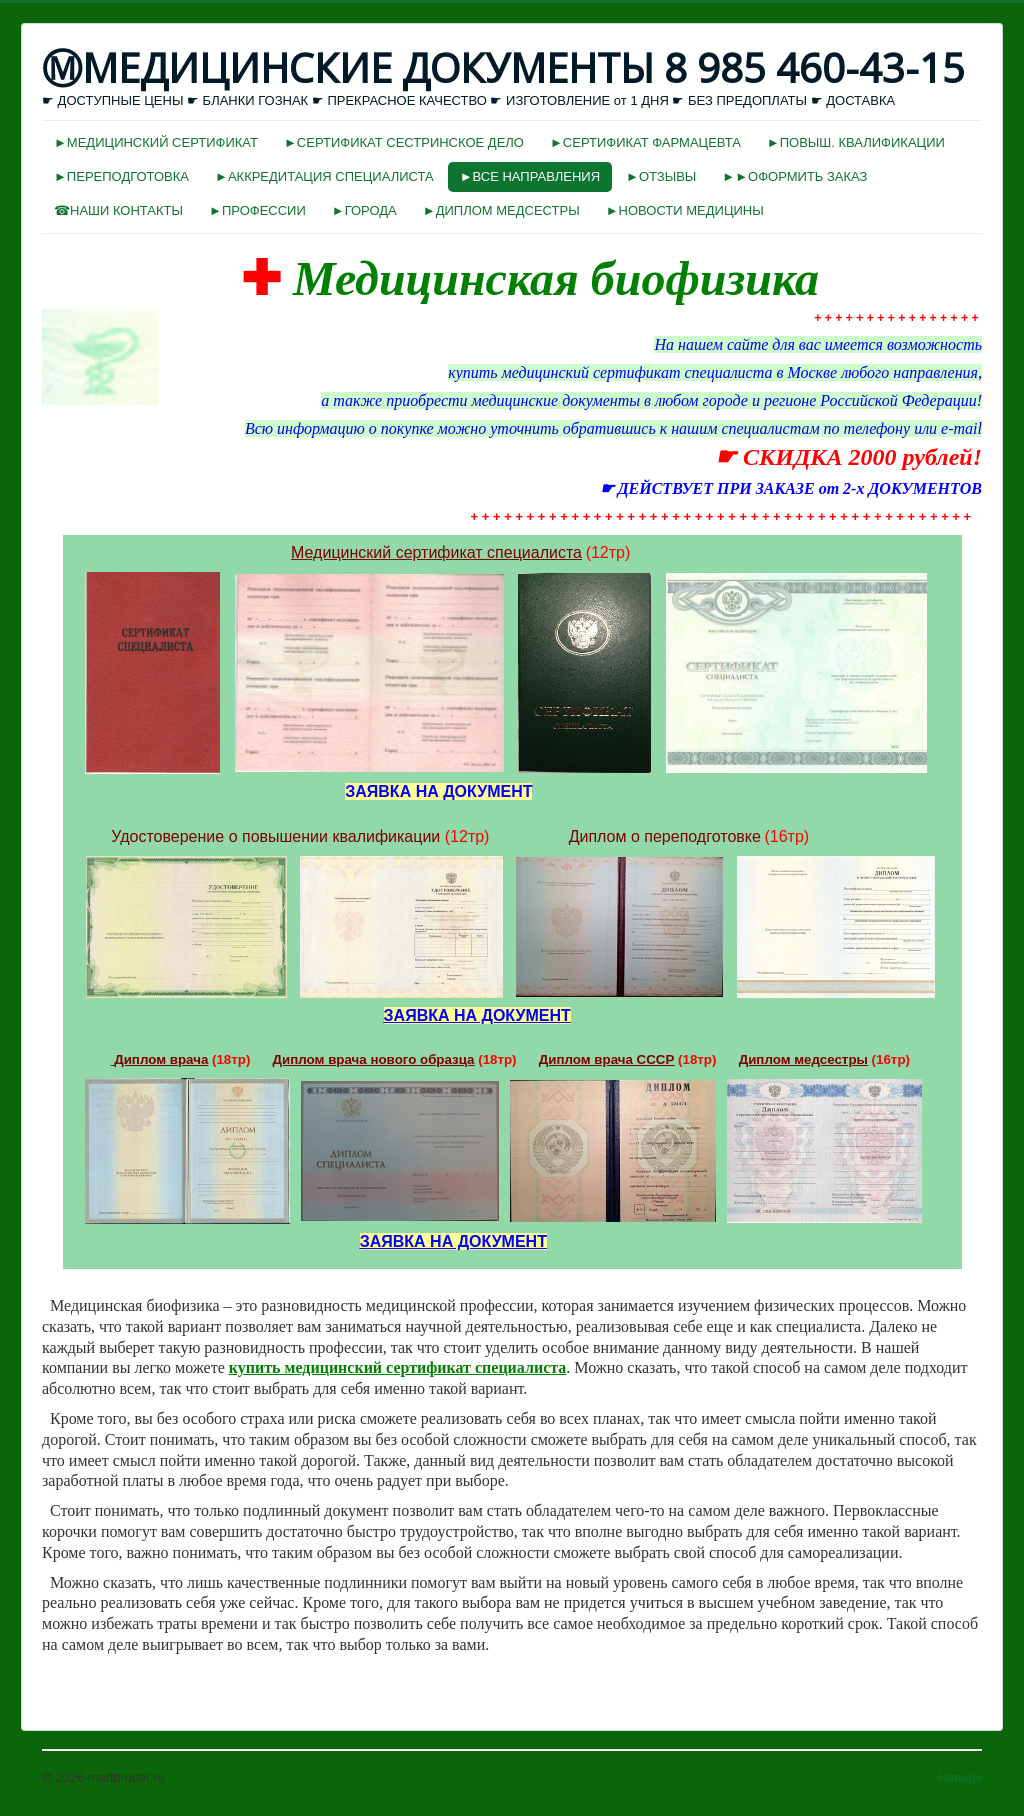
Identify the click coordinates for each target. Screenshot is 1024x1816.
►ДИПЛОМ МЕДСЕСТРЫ (501, 210)
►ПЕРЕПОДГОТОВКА (121, 176)
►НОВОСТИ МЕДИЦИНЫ (685, 210)
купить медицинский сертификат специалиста (398, 1367)
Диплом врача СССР (607, 1059)
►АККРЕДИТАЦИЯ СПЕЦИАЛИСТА (324, 176)
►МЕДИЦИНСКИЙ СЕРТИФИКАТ (156, 142)
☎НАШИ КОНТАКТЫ (118, 210)
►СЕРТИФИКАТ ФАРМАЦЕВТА (645, 142)
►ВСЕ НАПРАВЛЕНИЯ (530, 176)
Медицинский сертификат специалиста (436, 552)
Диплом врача (161, 1059)
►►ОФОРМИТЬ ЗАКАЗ (794, 176)
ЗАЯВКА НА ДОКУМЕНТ (477, 1015)
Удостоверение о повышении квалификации (275, 836)
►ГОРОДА (364, 210)
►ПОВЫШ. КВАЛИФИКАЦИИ (856, 142)
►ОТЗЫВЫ (661, 176)
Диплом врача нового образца (374, 1059)
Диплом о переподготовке (665, 836)
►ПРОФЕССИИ (257, 210)
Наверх (960, 1777)
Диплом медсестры (803, 1059)
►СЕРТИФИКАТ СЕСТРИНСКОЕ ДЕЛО (404, 142)
